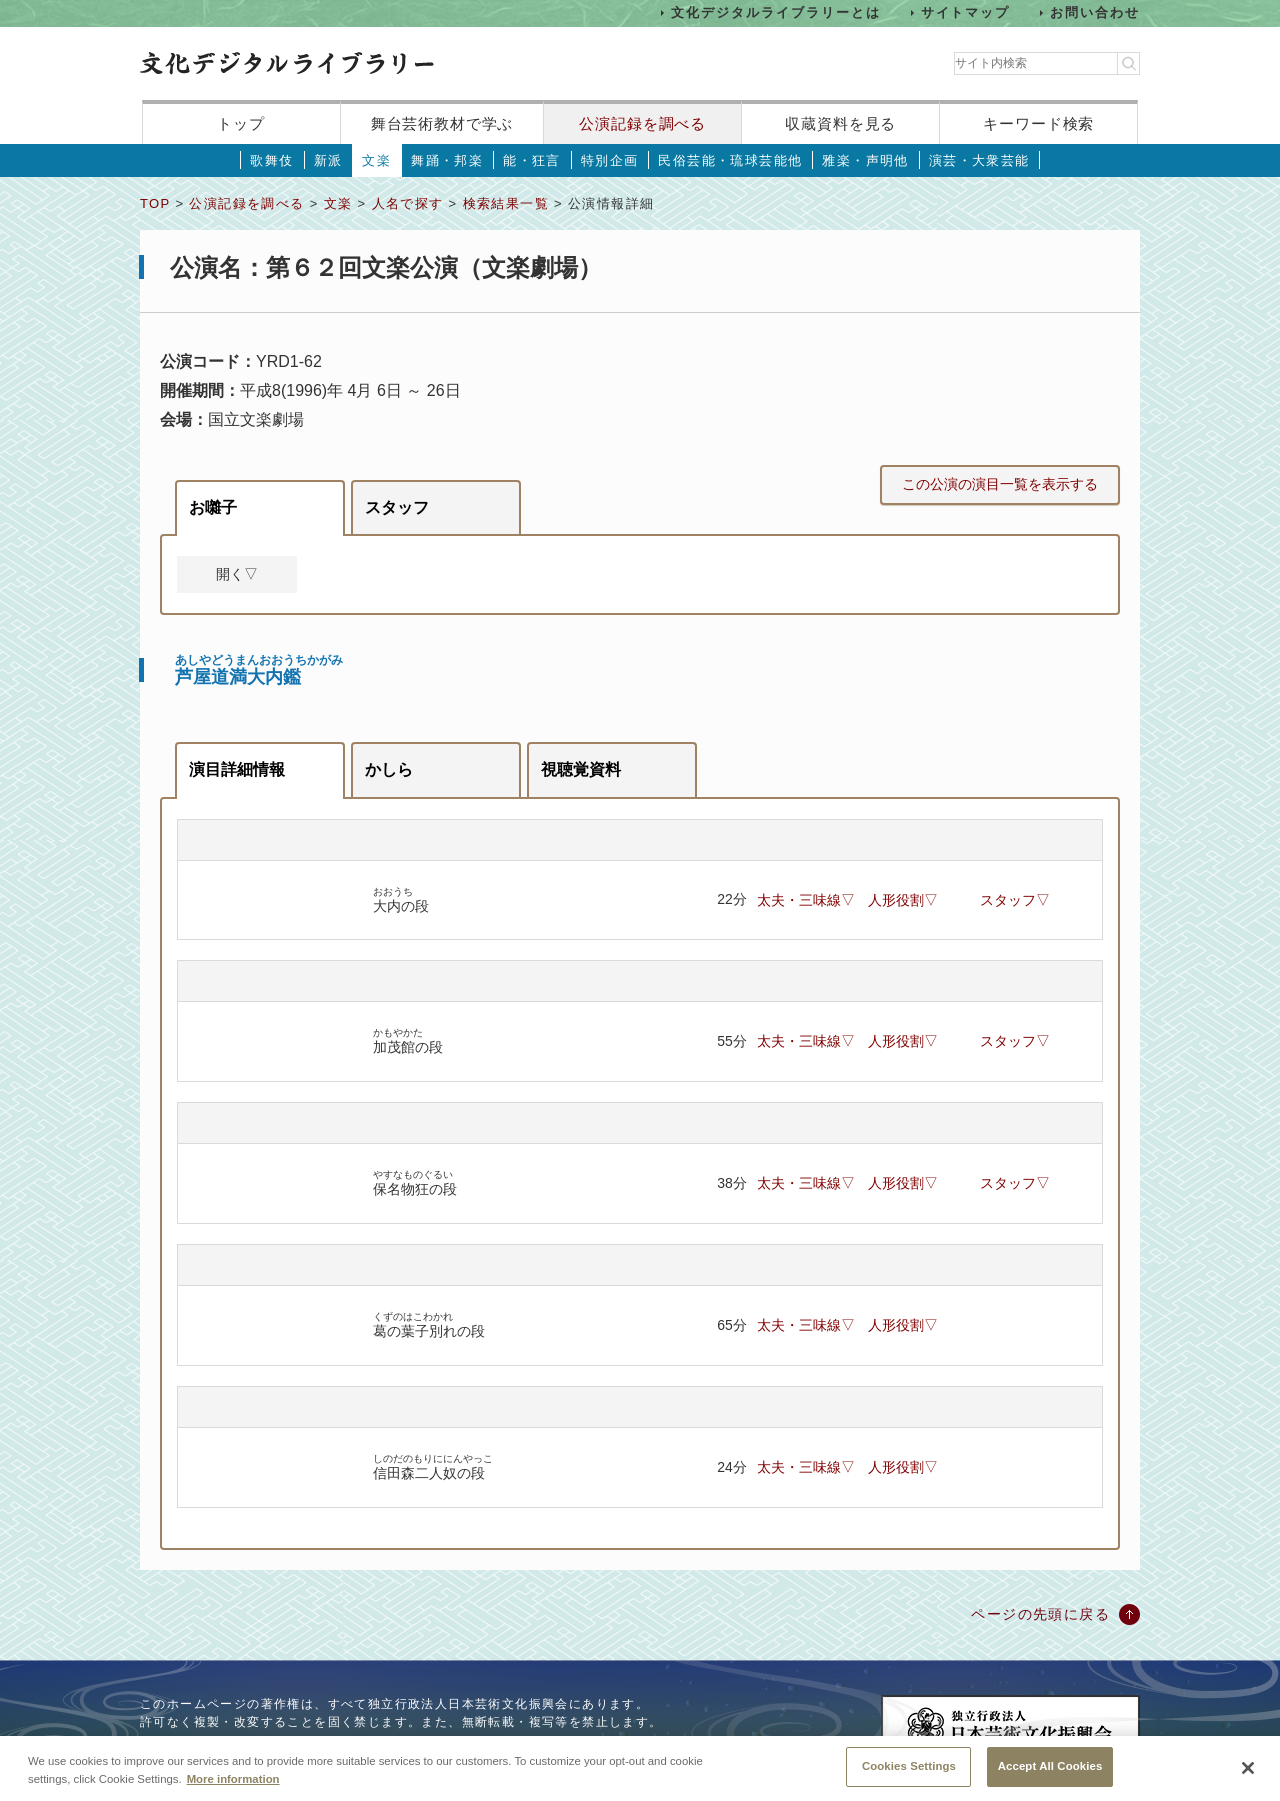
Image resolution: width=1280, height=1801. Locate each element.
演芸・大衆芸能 (979, 160)
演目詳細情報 (237, 769)
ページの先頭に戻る (1040, 1614)
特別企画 (610, 160)
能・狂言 (532, 160)
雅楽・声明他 (865, 160)
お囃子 (213, 507)
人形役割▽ (903, 900)
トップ (241, 123)
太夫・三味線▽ (806, 900)
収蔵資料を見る (840, 123)
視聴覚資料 (581, 769)
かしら (389, 769)
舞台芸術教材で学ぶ (442, 123)
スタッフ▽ (1015, 900)
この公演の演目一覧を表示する (1000, 484)
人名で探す (408, 203)
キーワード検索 (1038, 123)
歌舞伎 (271, 160)
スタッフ (397, 507)
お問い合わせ (1095, 12)
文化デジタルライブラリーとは (775, 12)
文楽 (376, 160)
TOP (155, 203)
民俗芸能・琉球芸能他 (730, 160)
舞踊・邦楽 (447, 160)
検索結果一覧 (506, 203)
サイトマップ (966, 12)
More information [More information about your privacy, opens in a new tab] (233, 1790)
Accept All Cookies (1050, 1778)
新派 (328, 160)
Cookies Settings (909, 1778)
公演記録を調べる (642, 123)
